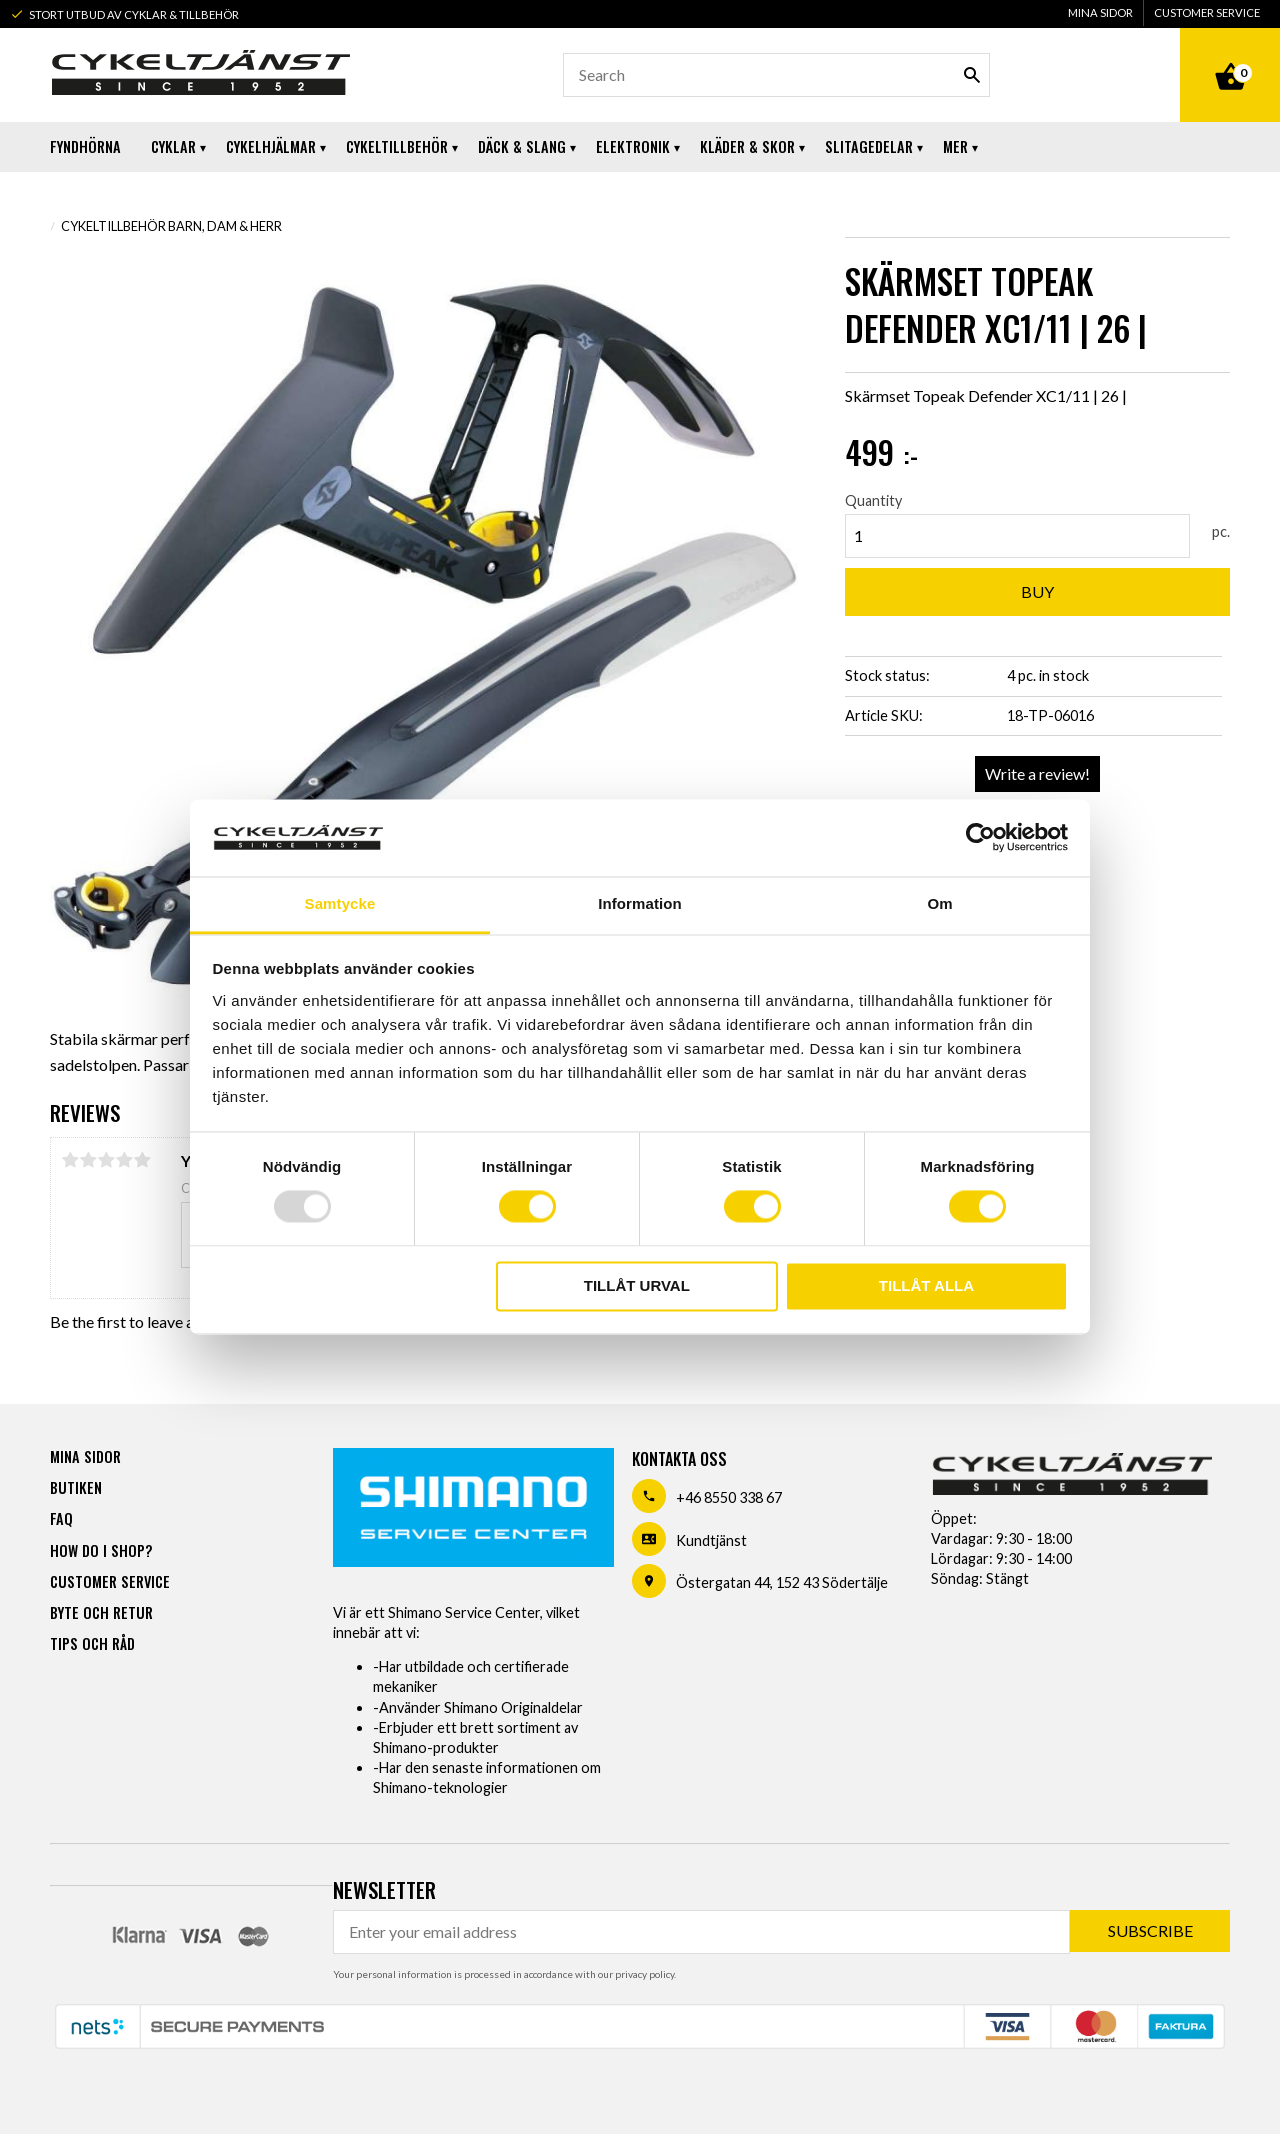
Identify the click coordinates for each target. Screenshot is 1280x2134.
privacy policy (644, 1974)
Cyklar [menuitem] (173, 146)
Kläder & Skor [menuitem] (747, 146)
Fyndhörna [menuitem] (85, 146)
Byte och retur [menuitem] (101, 1612)
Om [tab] (939, 903)
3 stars (106, 1160)
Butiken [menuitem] (76, 1487)
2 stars (88, 1160)
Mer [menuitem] (955, 146)
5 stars (142, 1160)
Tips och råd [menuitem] (92, 1643)
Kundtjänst (711, 1540)
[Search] (972, 75)
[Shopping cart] (1230, 54)
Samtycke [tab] (340, 903)
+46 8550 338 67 (729, 1497)
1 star (70, 1160)
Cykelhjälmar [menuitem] (271, 146)
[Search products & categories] (776, 75)
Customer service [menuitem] (1207, 12)
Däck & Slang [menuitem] (522, 146)
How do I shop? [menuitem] (101, 1550)
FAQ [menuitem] (61, 1518)
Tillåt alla (926, 1285)
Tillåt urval (637, 1285)
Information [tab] (640, 903)
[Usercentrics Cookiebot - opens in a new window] (980, 838)
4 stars (124, 1160)
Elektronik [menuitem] (633, 146)
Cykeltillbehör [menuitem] (397, 146)
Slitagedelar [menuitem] (869, 146)
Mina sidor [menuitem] (1100, 12)
